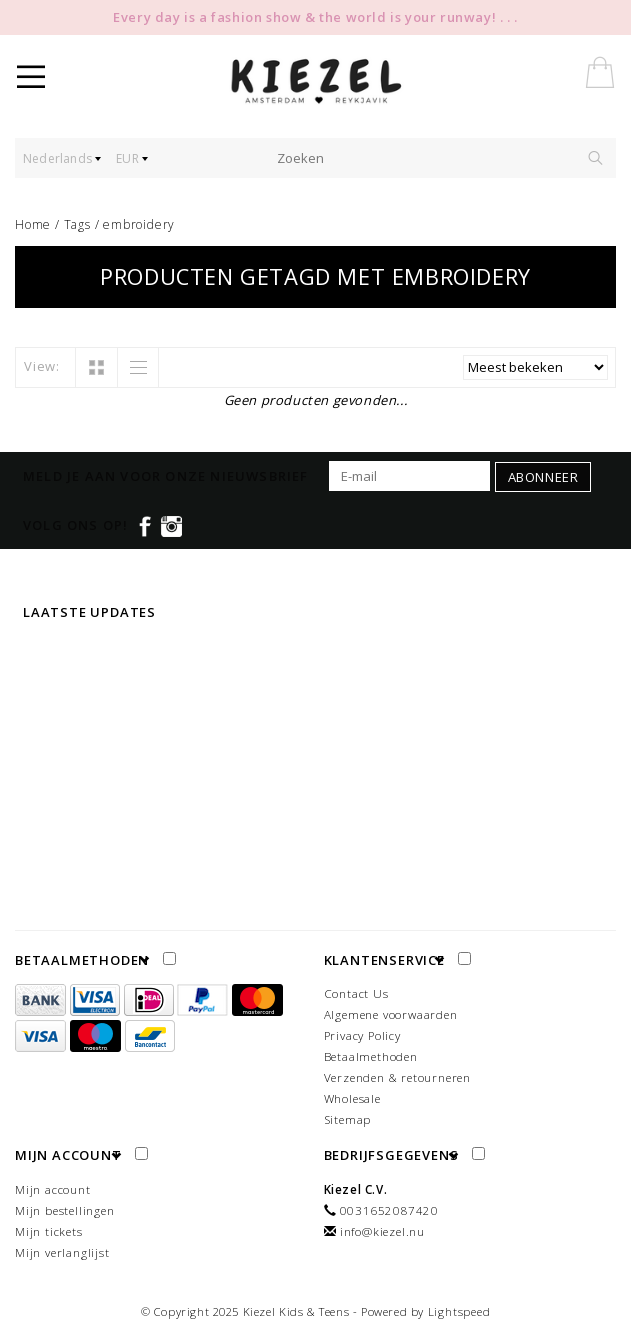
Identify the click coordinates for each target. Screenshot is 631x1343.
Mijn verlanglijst (62, 1252)
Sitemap (348, 1119)
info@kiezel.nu (382, 1231)
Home (33, 224)
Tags (77, 224)
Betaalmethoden (371, 1056)
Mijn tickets (49, 1231)
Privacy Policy (362, 1035)
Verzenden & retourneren (397, 1077)
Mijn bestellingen (65, 1210)
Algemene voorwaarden (391, 1014)
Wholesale (352, 1098)
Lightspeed (459, 1311)
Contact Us (356, 993)
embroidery (139, 224)
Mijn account (53, 1189)
